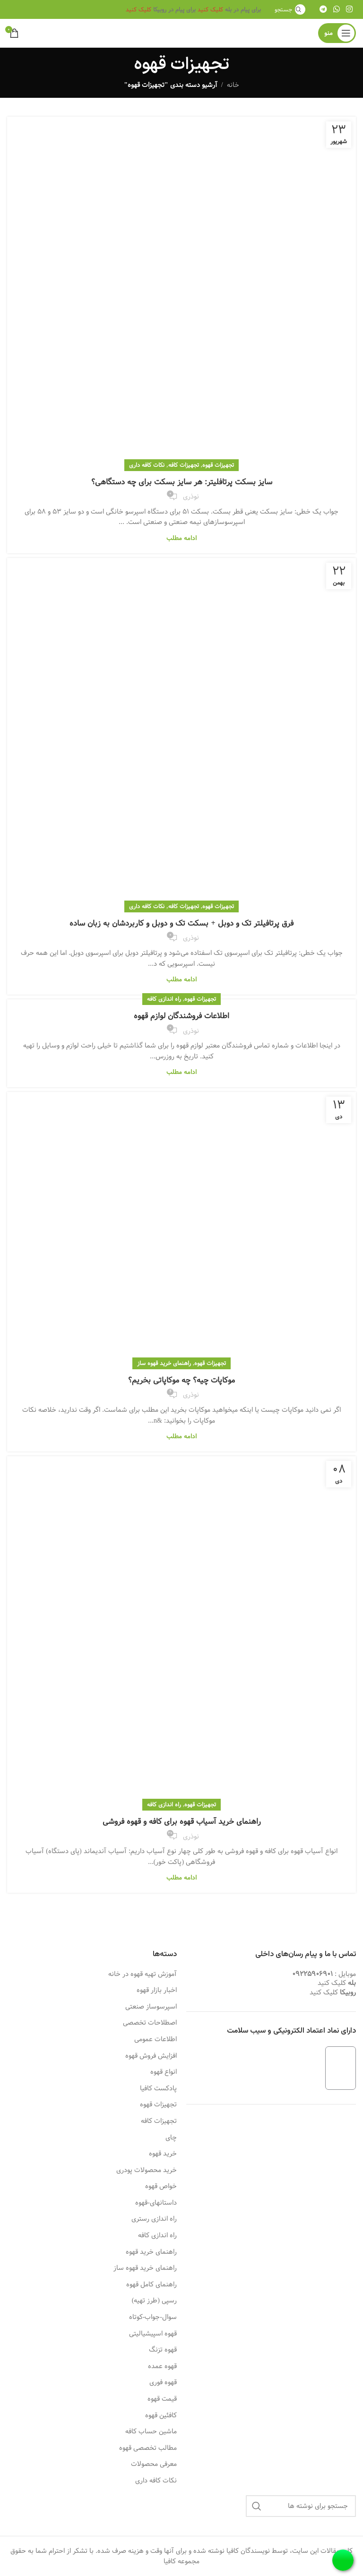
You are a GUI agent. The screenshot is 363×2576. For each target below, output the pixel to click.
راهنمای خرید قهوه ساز (164, 1363)
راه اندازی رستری (154, 2219)
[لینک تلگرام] (323, 9)
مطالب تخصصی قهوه (148, 2448)
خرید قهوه (163, 2154)
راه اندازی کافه (164, 999)
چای (171, 2138)
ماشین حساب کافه (151, 2432)
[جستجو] (288, 9)
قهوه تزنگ (163, 2350)
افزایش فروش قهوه (151, 2056)
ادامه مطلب (181, 538)
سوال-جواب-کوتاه (153, 2317)
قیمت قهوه (162, 2399)
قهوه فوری (163, 2382)
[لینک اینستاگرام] (349, 9)
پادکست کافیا (158, 2089)
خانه (233, 85)
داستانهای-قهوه (156, 2203)
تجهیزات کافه (183, 465)
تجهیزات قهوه (218, 465)
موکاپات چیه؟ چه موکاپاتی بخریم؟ (181, 1380)
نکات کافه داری (146, 465)
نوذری (191, 496)
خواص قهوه (161, 2186)
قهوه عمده (162, 2366)
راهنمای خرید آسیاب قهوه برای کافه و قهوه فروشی (182, 1821)
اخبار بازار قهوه (157, 1990)
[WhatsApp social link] (336, 9)
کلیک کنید (210, 9)
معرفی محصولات (154, 2464)
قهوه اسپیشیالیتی (153, 2334)
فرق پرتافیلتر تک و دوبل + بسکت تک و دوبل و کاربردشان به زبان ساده (181, 923)
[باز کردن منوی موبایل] (337, 33)
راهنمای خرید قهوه (151, 2252)
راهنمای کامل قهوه (151, 2285)
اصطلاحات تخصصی (150, 2023)
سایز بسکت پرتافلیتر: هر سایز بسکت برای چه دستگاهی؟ (181, 482)
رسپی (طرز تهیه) (154, 2301)
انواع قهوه (163, 2072)
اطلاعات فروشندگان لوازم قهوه (181, 1016)
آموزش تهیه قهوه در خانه (142, 1974)
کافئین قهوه (161, 2416)
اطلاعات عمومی (155, 2039)
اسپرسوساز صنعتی (151, 2007)
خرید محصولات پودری (146, 2170)
